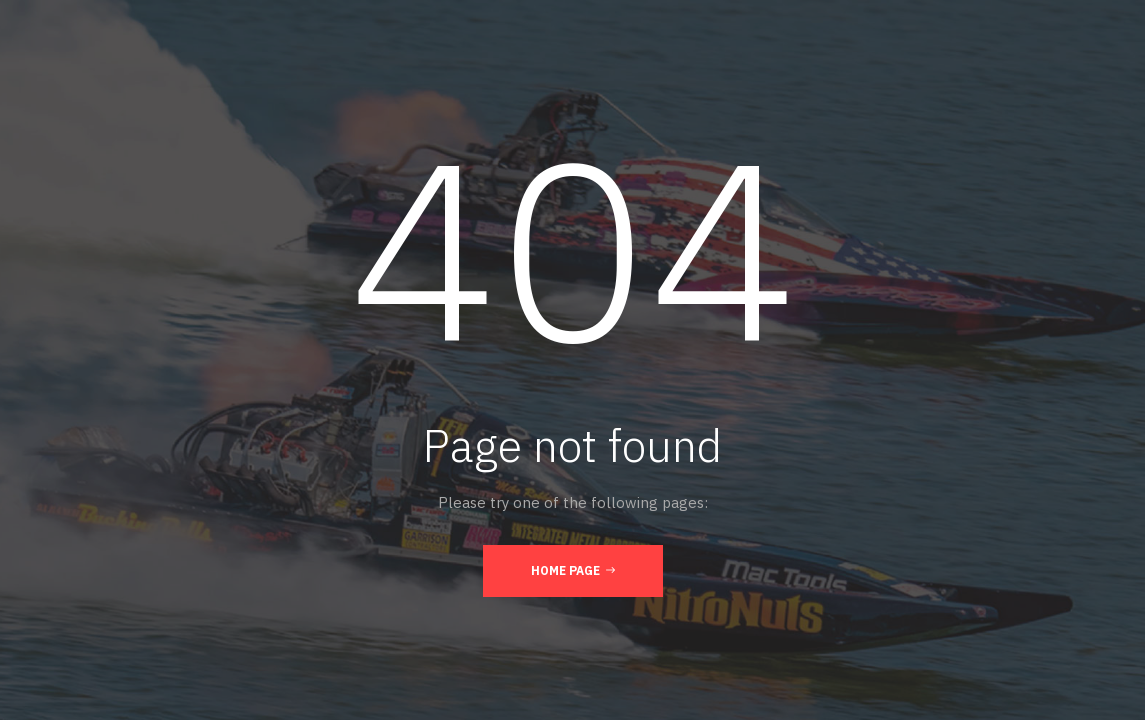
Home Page (573, 570)
